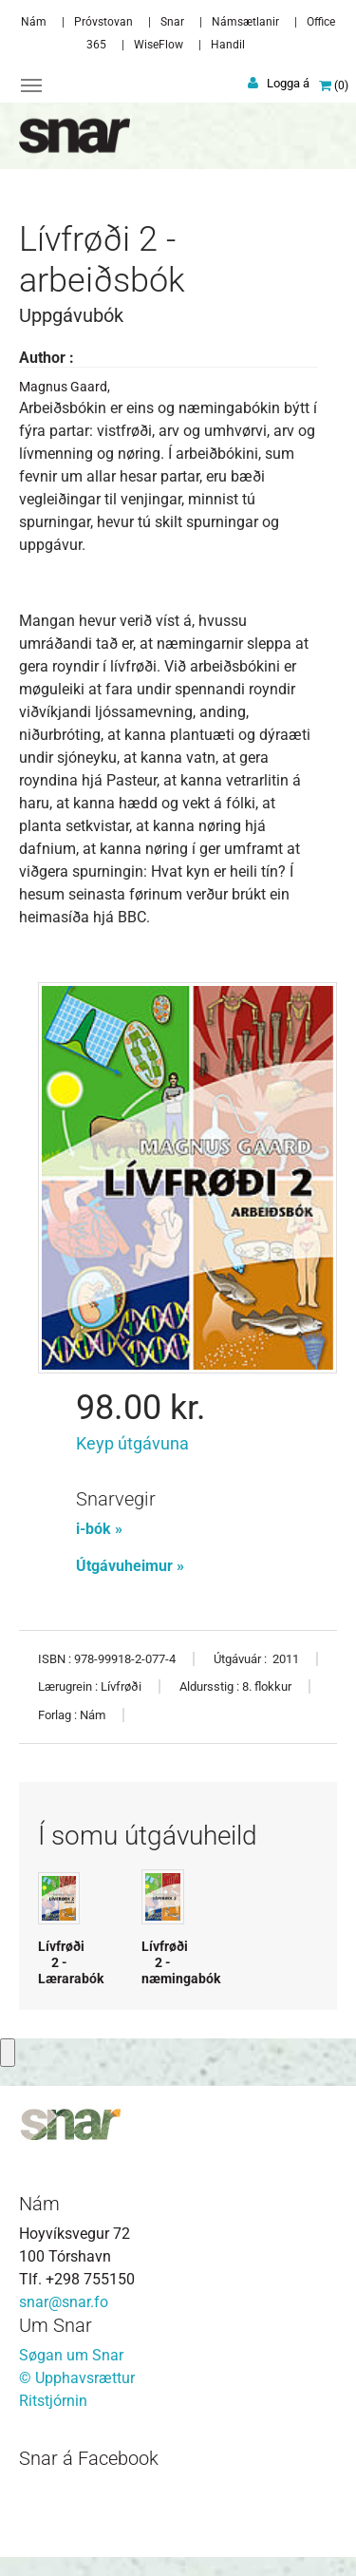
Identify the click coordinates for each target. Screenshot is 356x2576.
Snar (172, 21)
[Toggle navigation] (31, 85)
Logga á (288, 83)
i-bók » (99, 1529)
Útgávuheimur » (130, 1566)
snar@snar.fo (63, 2302)
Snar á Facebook (89, 2458)
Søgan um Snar (71, 2355)
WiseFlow (158, 44)
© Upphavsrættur (77, 2378)
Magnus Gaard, (64, 386)
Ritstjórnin (53, 2401)
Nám (34, 21)
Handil (228, 44)
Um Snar (55, 2325)
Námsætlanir (245, 21)
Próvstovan (103, 21)
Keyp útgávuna (132, 1443)
